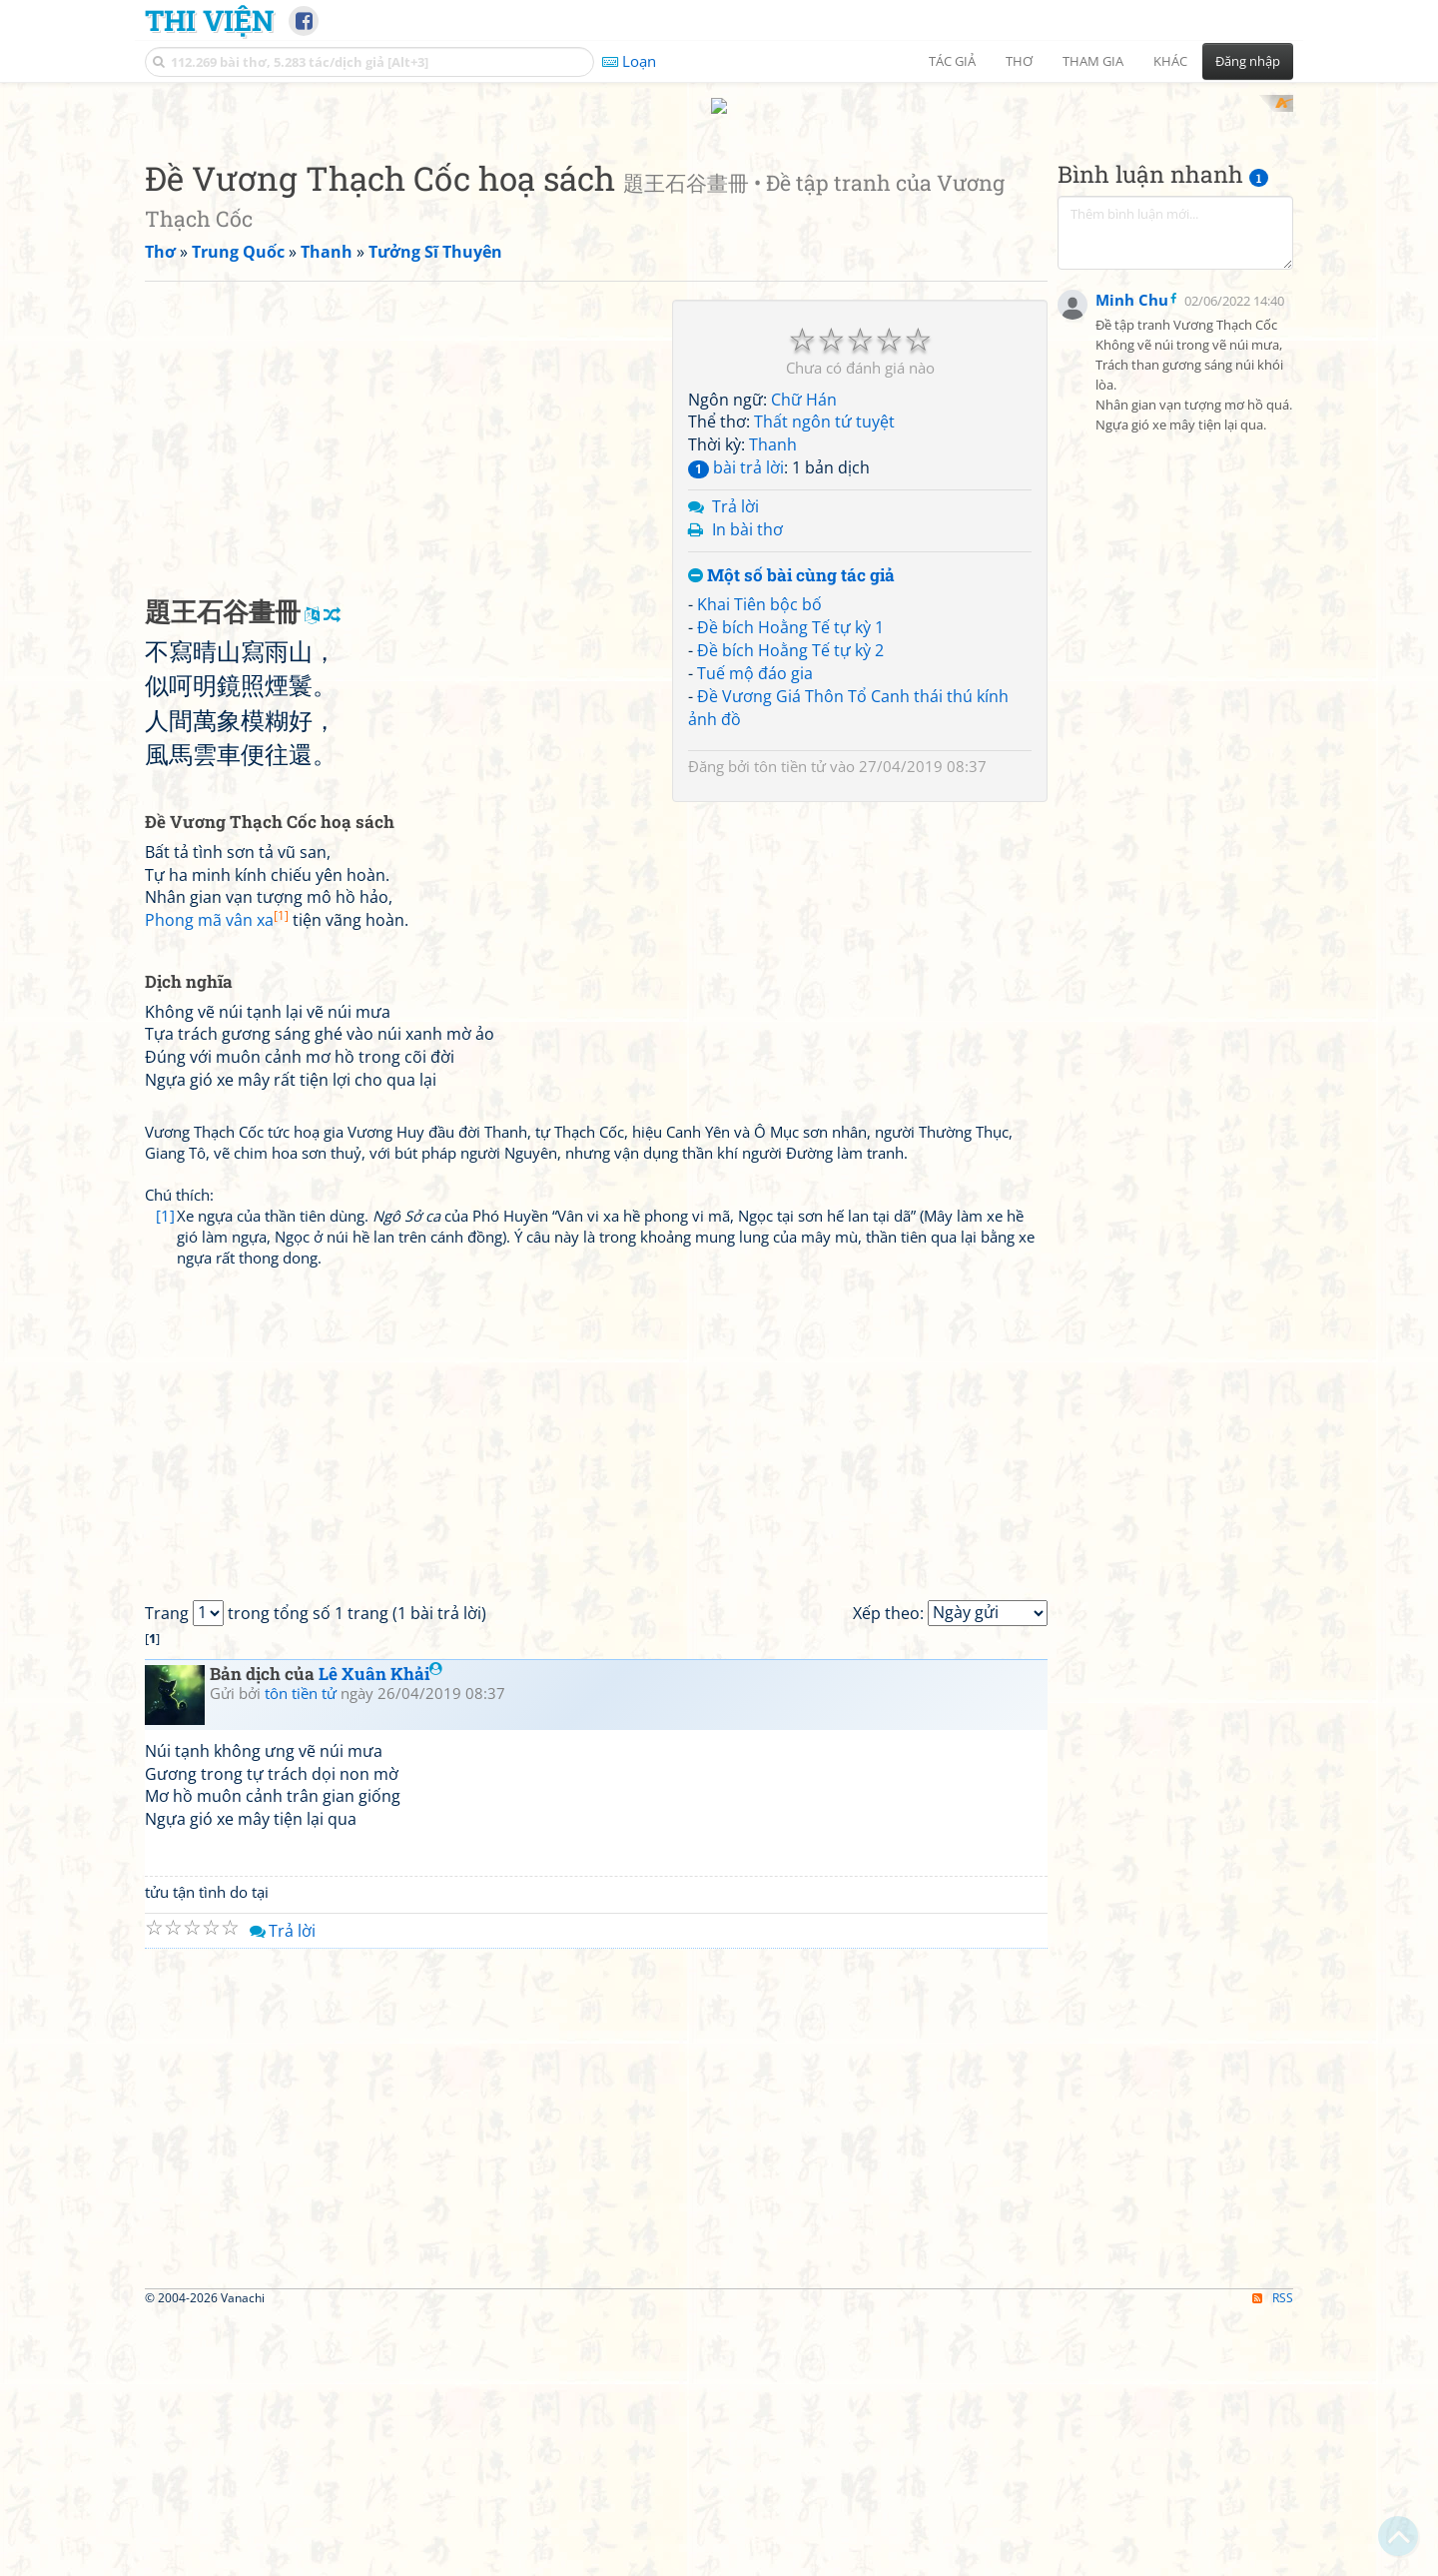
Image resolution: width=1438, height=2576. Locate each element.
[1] (165, 1477)
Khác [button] (1170, 61)
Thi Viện (209, 20)
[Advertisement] (719, 235)
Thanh (773, 706)
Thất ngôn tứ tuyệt (824, 683)
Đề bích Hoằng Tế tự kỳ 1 (790, 889)
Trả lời (735, 767)
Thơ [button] (1019, 61)
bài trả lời (736, 729)
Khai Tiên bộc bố (759, 866)
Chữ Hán (804, 660)
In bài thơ (747, 790)
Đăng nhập (1247, 61)
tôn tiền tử (790, 1028)
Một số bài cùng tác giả (791, 836)
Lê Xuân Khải (380, 1934)
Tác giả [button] (952, 61)
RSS (1272, 2558)
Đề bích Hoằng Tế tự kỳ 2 (790, 911)
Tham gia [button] (1093, 61)
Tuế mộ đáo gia (755, 934)
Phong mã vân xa (217, 1182)
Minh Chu (1131, 769)
